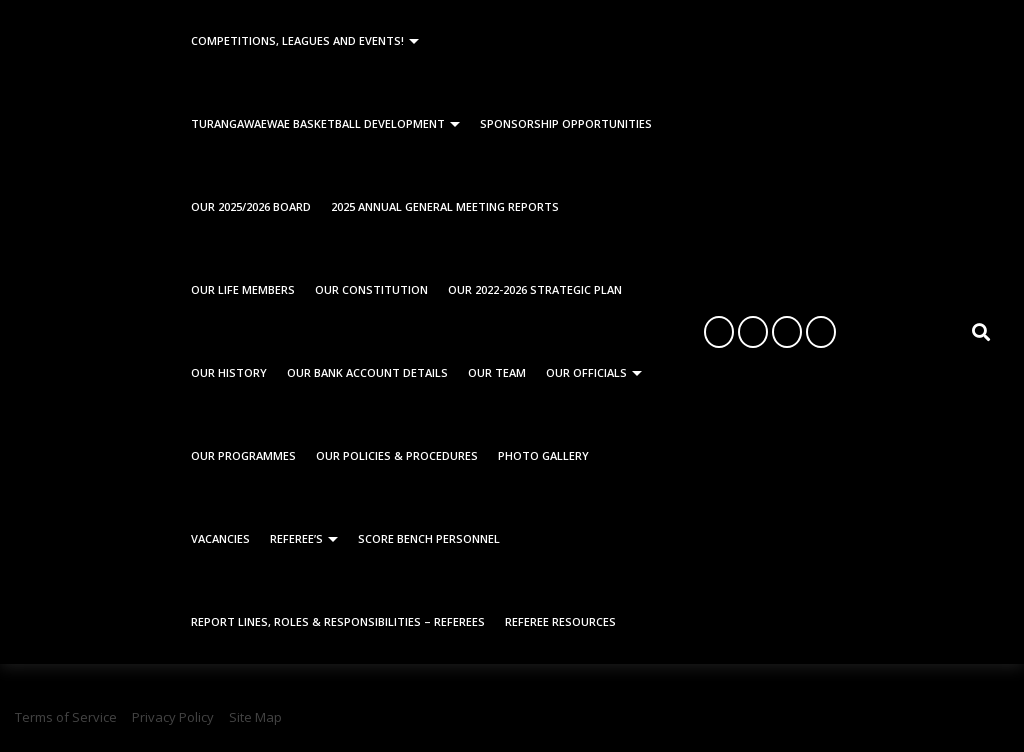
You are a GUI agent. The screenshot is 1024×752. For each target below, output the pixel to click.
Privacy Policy (173, 717)
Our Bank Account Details (367, 372)
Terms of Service (66, 717)
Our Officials (586, 372)
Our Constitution (371, 289)
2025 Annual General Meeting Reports (445, 206)
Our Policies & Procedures (397, 455)
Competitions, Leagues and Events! (297, 40)
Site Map (255, 717)
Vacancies (220, 538)
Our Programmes (243, 455)
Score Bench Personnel (429, 538)
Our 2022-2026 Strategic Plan (535, 289)
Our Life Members (243, 289)
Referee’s (296, 538)
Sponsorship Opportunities (566, 123)
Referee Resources (560, 621)
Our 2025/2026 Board (251, 206)
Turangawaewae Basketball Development (318, 123)
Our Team (497, 372)
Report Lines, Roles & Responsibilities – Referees (338, 621)
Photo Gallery (543, 455)
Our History (229, 372)
